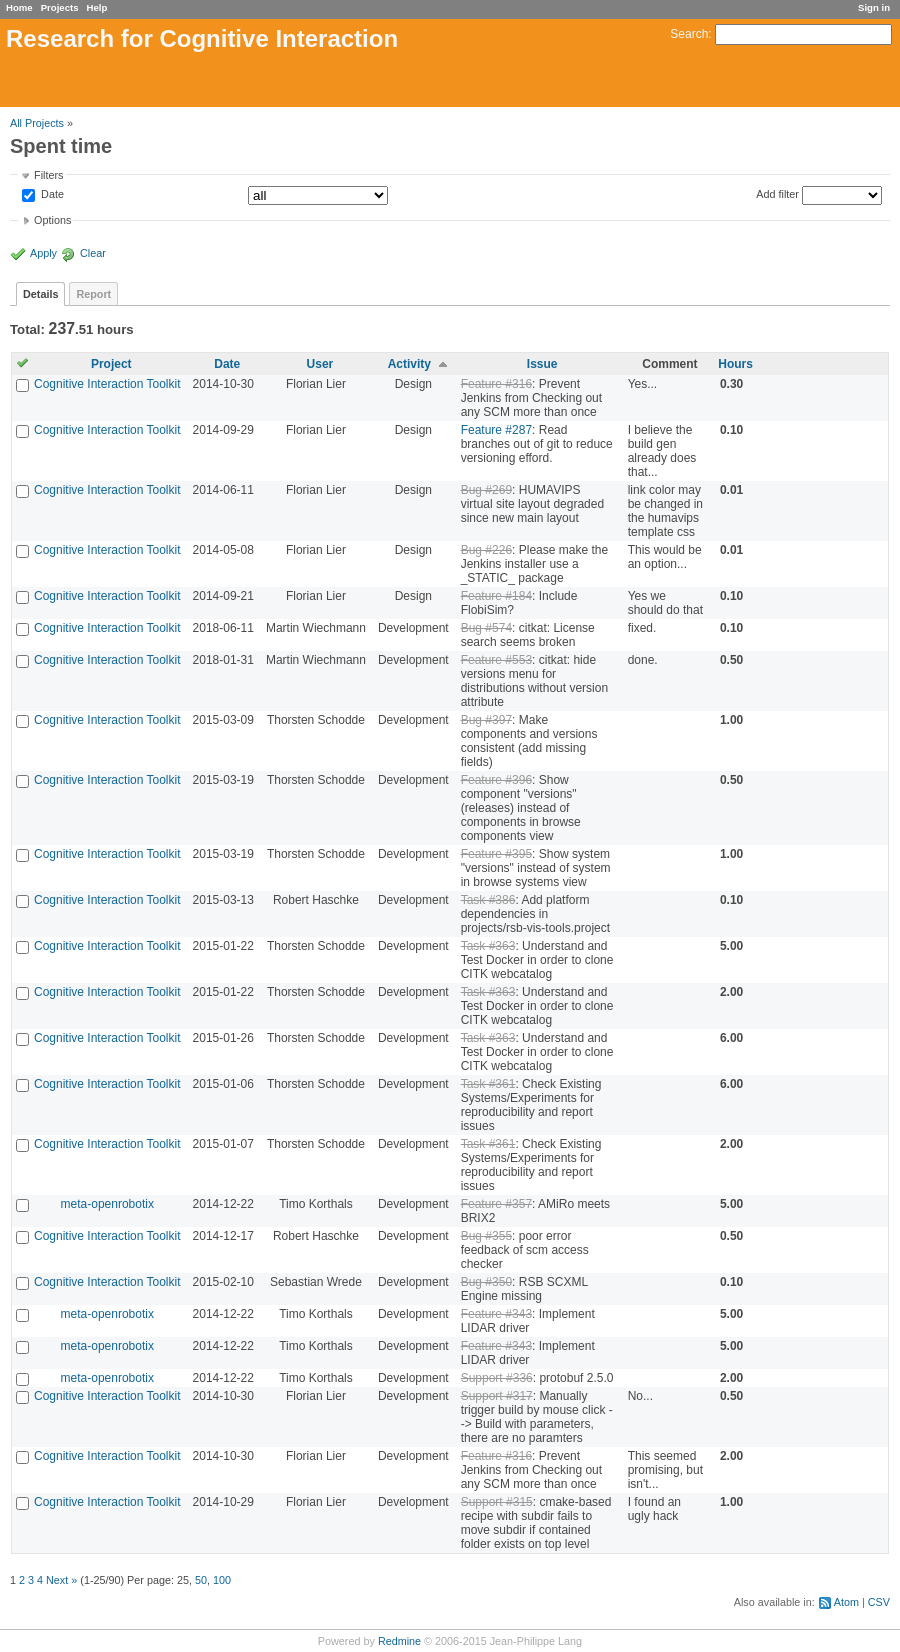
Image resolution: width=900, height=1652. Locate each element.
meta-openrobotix (107, 1204)
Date (51, 195)
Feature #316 (496, 384)
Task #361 (488, 1084)
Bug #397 (486, 720)
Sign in (874, 7)
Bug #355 (486, 1236)
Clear (93, 253)
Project (111, 364)
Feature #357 (496, 1204)
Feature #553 (496, 660)
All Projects (37, 123)
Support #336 (497, 1378)
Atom (846, 1602)
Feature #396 (496, 780)
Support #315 (497, 1502)
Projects (60, 7)
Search (689, 34)
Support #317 (497, 1396)
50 (201, 1580)
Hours (735, 364)
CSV (879, 1602)
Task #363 (488, 946)
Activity (409, 364)
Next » (61, 1580)
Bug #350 (486, 1282)
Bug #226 (486, 550)
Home (19, 7)
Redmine (399, 1641)
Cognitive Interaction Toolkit (107, 384)
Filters (48, 175)
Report (93, 294)
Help (97, 7)
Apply (43, 253)
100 (222, 1580)
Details (40, 294)
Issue (542, 364)
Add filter (777, 194)
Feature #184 (496, 596)
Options (52, 220)
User (320, 364)
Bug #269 (486, 490)
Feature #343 (496, 1314)
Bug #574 (486, 628)
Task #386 (488, 900)
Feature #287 (496, 430)
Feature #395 (496, 854)
